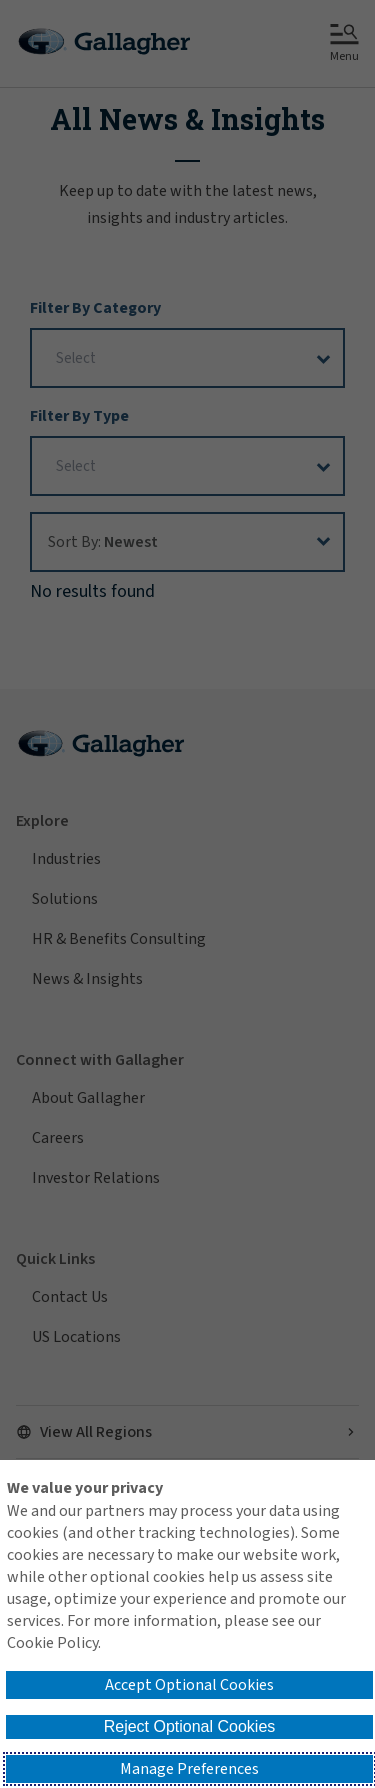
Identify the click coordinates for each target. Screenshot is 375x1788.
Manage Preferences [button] (189, 1769)
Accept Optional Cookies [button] (189, 1685)
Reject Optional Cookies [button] (190, 1726)
